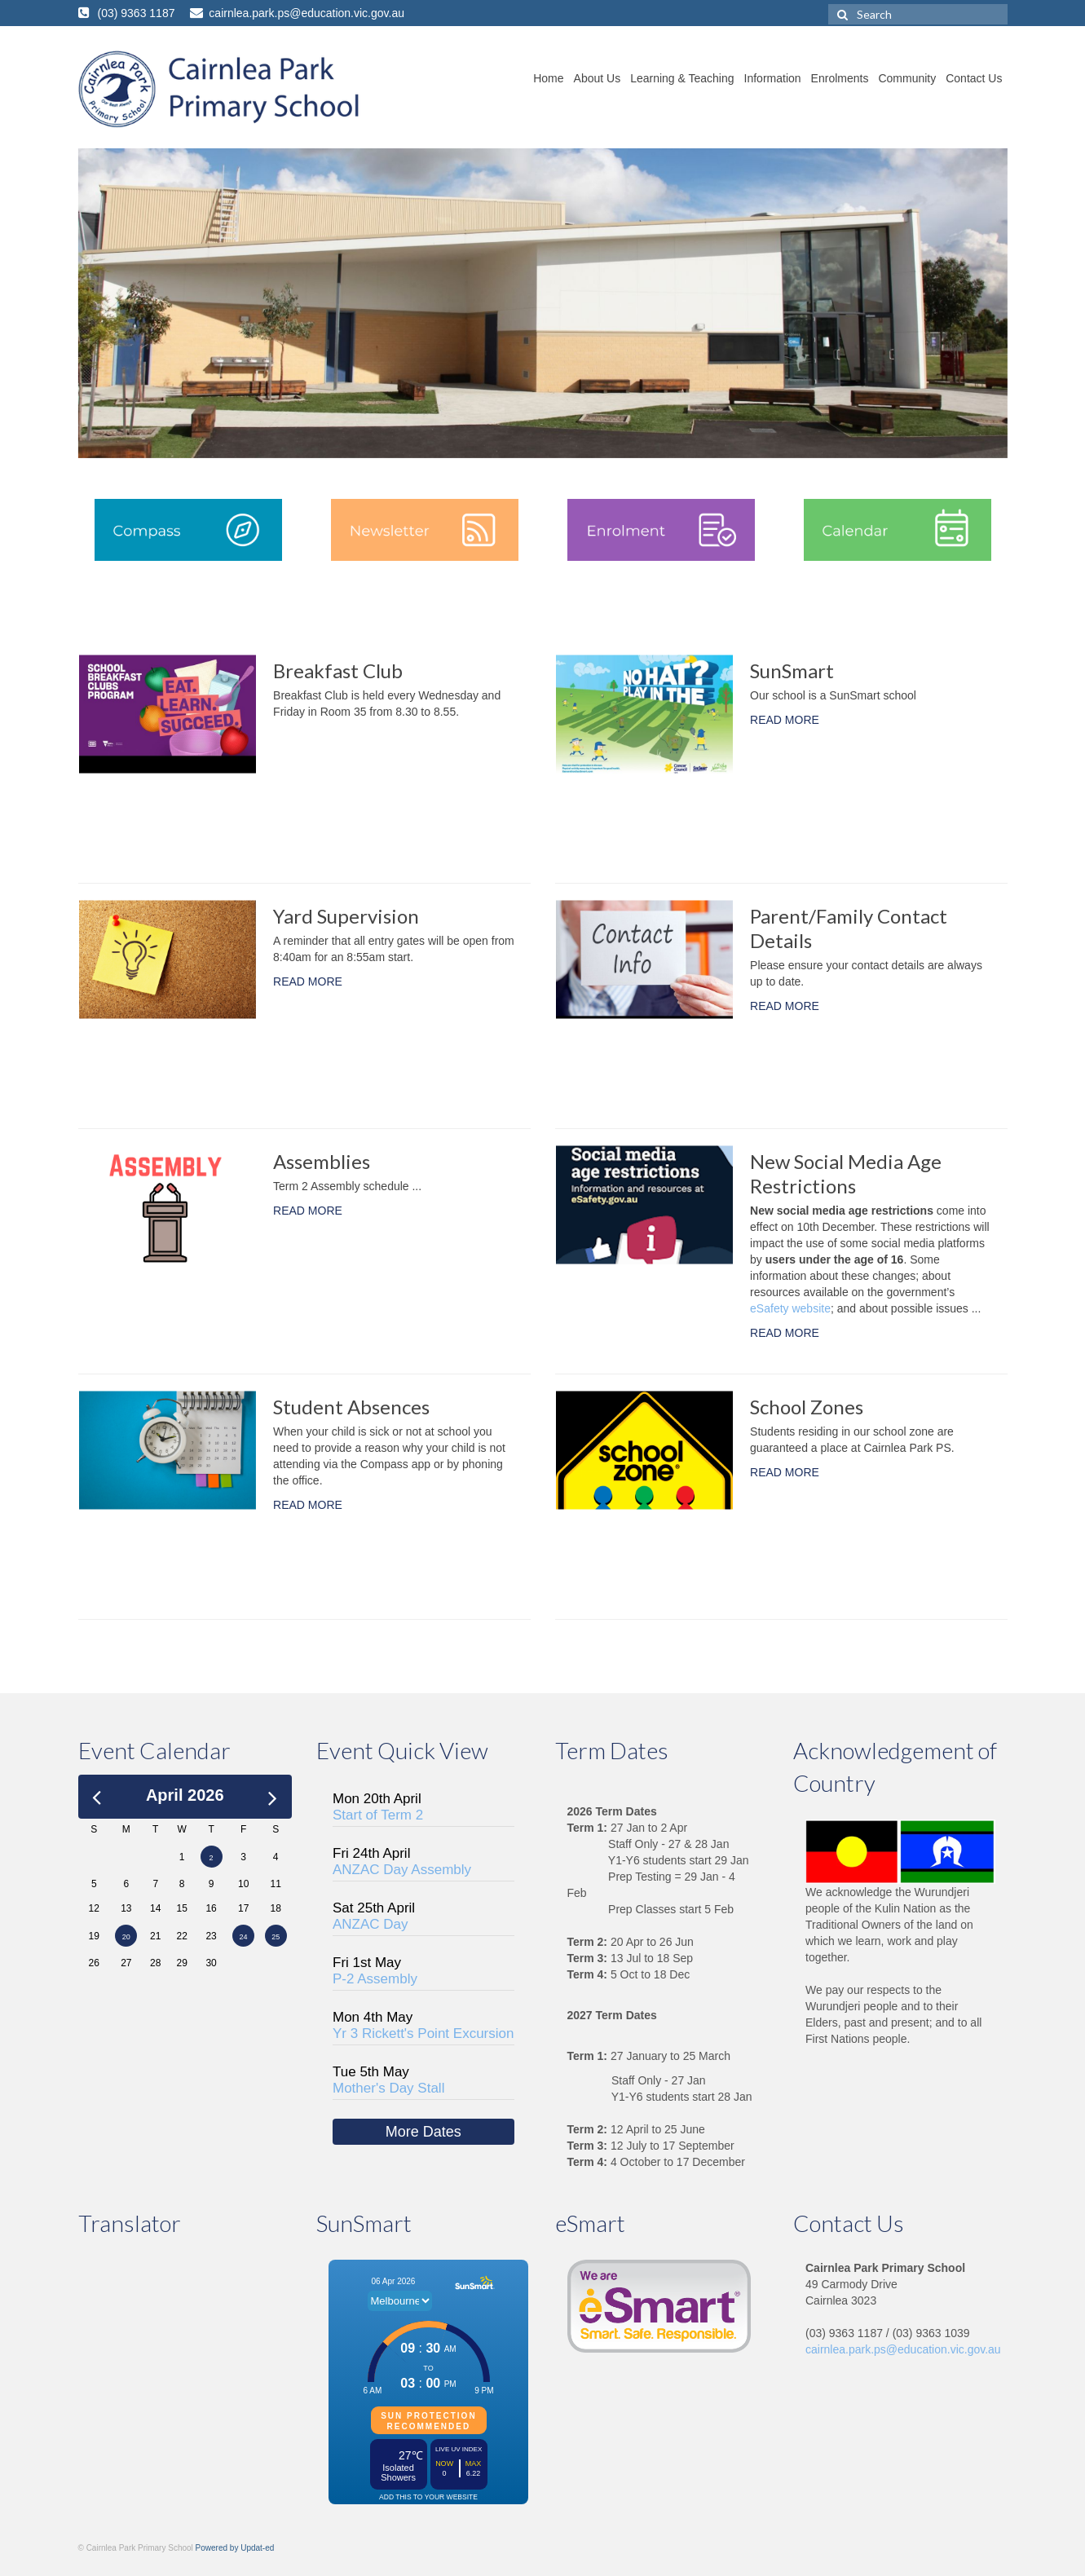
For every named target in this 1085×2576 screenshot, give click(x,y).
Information (772, 78)
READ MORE (784, 719)
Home (548, 78)
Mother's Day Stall (388, 2088)
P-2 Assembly (375, 1979)
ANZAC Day (370, 1924)
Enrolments (840, 78)
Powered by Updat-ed (235, 2547)
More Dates (423, 2132)
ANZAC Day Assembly (402, 1869)
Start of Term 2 (378, 1815)
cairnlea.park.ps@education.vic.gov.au (903, 2349)
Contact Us (974, 78)
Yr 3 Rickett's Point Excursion (423, 2033)
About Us (597, 78)
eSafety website (790, 1308)
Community (907, 78)
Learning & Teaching (682, 78)
